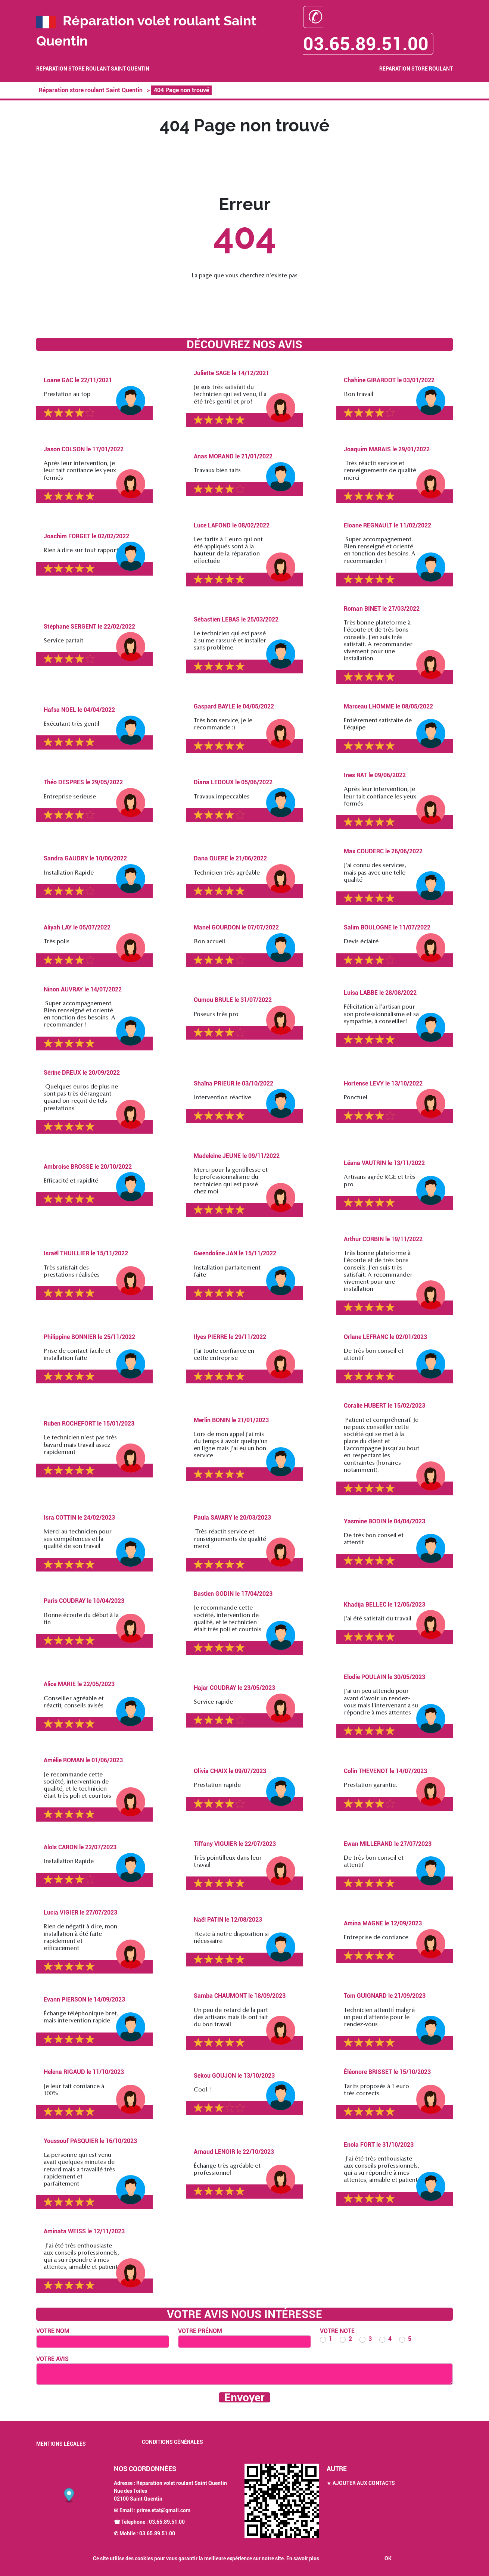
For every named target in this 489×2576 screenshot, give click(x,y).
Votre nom (52, 2330)
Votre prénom (200, 2330)
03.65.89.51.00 (167, 2522)
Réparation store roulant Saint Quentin (92, 69)
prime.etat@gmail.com (163, 2510)
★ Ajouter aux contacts (361, 2483)
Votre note (337, 2330)
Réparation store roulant (416, 69)
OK (388, 2558)
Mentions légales (61, 2444)
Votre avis (52, 2358)
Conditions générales (172, 2442)
